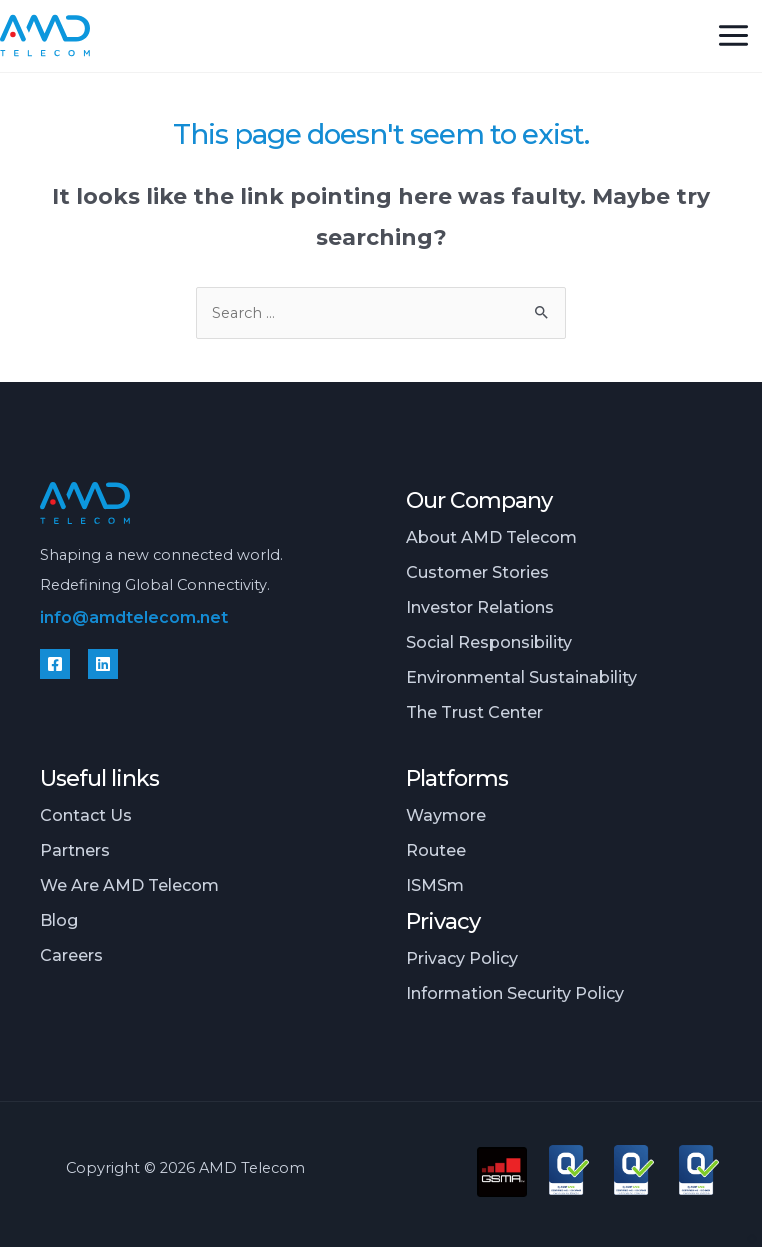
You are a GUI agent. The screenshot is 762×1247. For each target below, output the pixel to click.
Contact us (86, 815)
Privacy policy (462, 958)
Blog (59, 920)
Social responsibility (489, 642)
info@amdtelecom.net (134, 617)
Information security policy (515, 993)
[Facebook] (55, 664)
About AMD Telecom (491, 537)
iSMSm (435, 885)
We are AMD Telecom (129, 885)
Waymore (446, 815)
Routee (436, 850)
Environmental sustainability (521, 677)
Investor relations (480, 607)
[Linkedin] (103, 664)
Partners (75, 850)
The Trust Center (474, 712)
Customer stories (477, 572)
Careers (71, 955)
